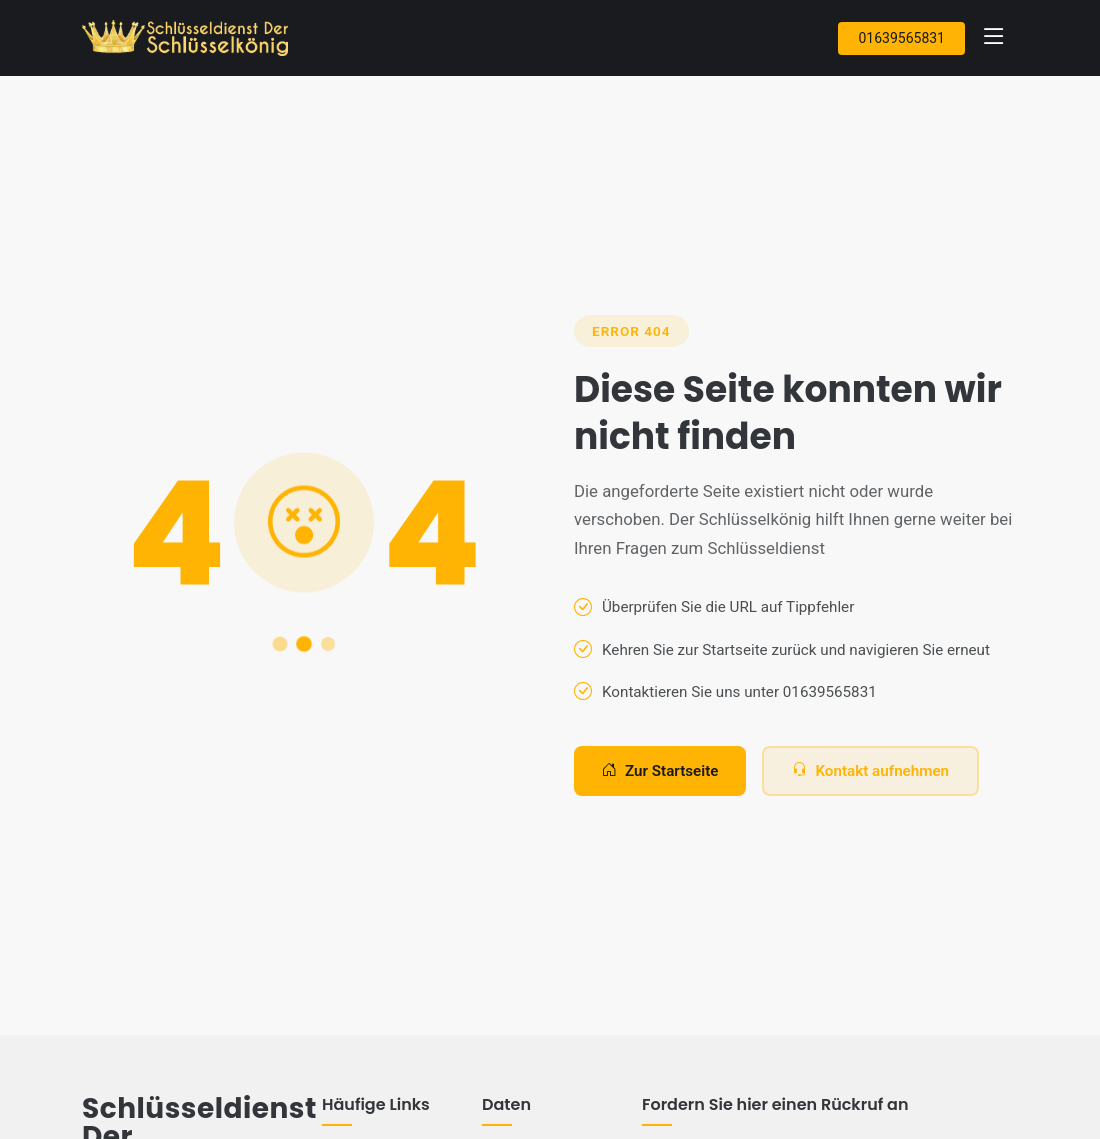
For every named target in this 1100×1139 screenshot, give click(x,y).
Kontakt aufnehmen (870, 771)
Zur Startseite (660, 771)
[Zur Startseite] (189, 38)
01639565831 (901, 38)
